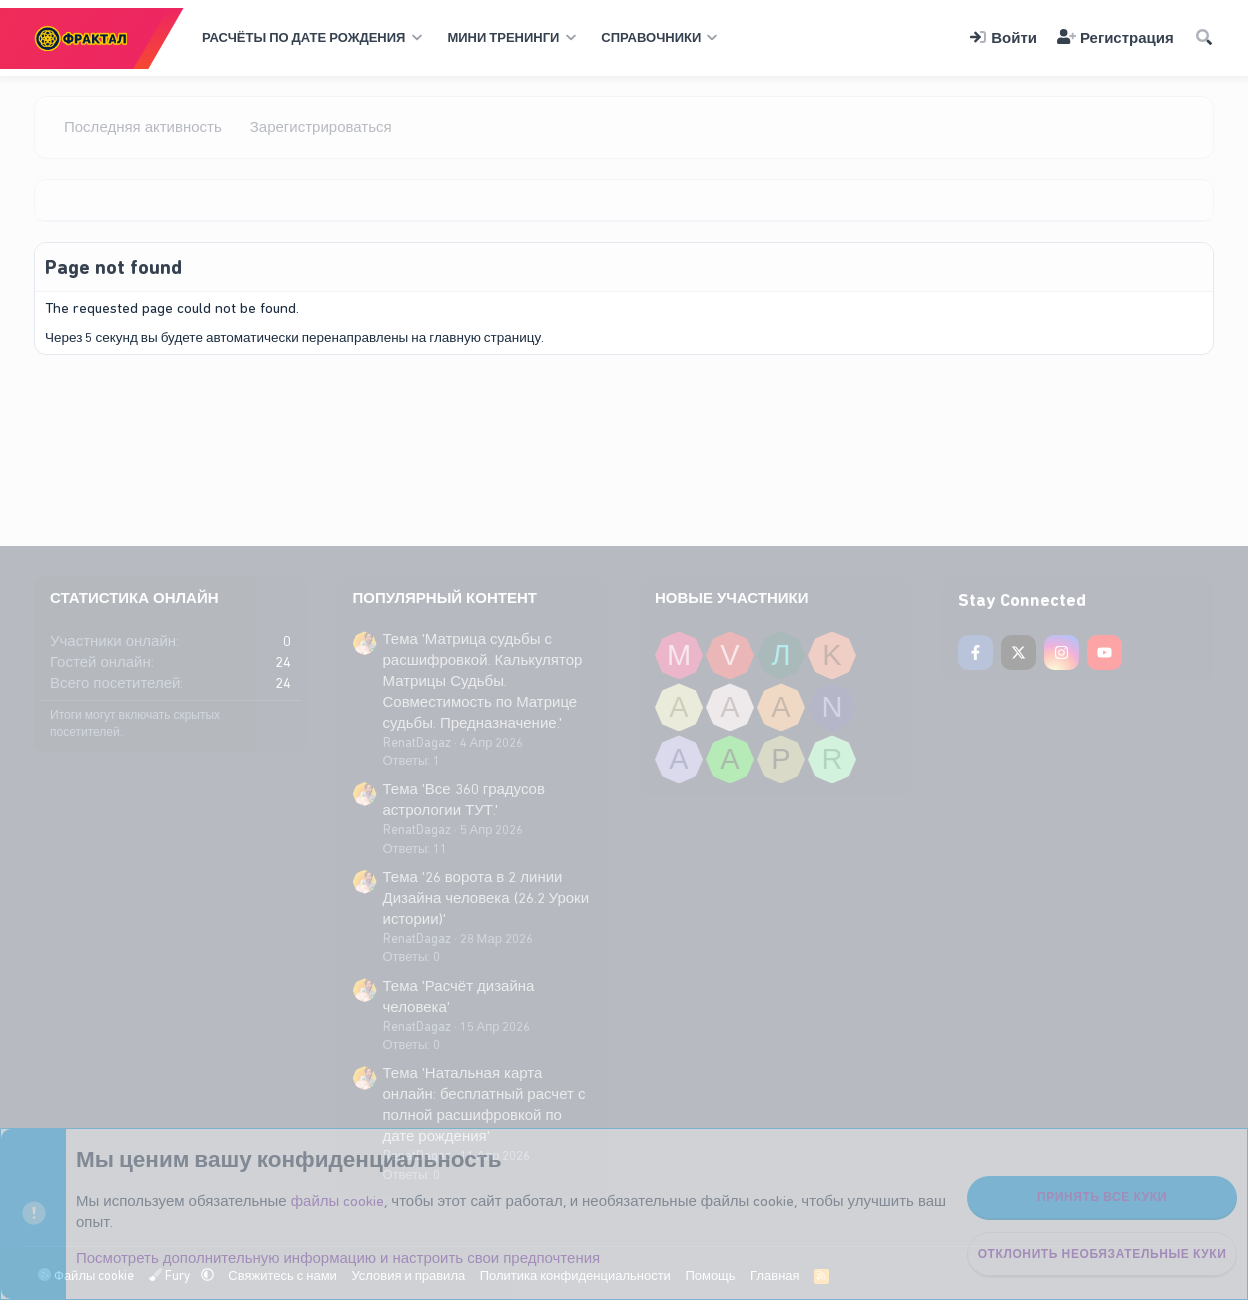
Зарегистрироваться (321, 127)
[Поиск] (1204, 38)
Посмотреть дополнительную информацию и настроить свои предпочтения (338, 1258)
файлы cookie (338, 1201)
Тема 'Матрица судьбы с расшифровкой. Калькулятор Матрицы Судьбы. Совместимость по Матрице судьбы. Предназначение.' (483, 681)
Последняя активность (143, 127)
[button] (309, 38)
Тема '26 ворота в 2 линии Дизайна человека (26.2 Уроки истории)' (486, 898)
